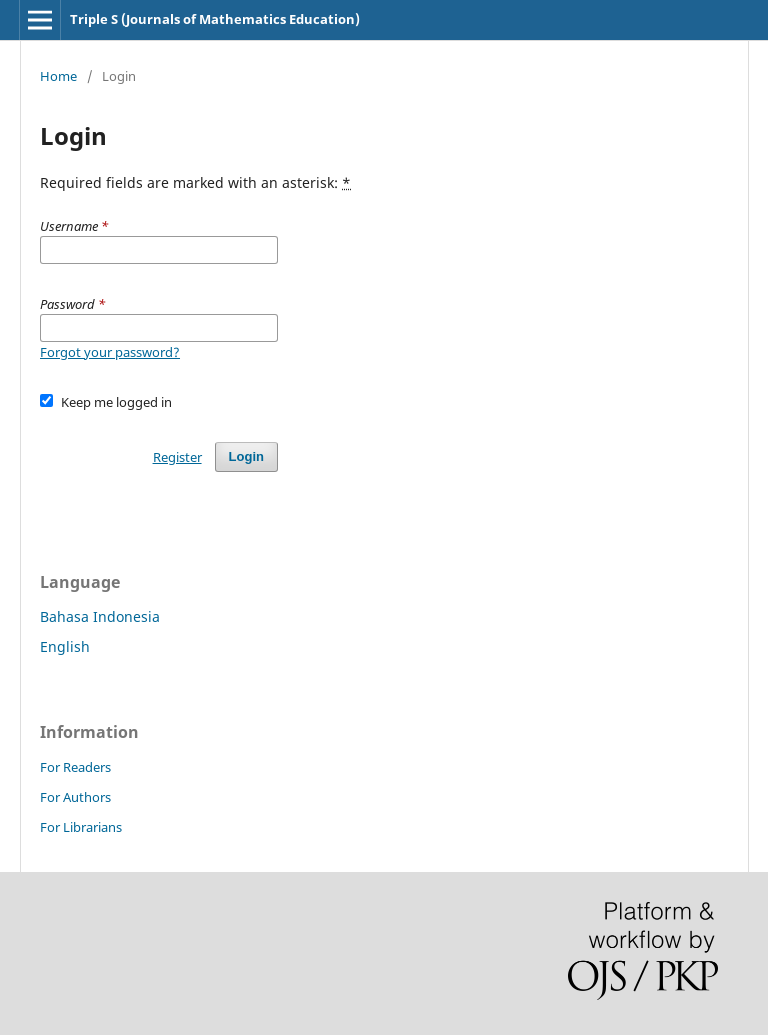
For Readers (75, 767)
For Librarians (81, 827)
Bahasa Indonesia (100, 616)
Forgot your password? (110, 352)
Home (58, 76)
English (65, 646)
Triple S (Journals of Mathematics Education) (215, 19)
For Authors (75, 797)
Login (246, 456)
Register (177, 457)
